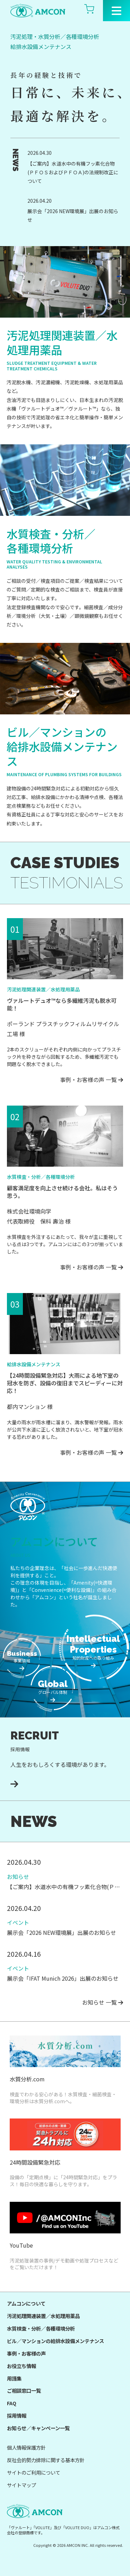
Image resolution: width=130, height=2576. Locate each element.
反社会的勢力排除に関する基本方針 (46, 2460)
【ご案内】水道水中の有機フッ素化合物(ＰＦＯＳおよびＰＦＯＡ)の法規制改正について (72, 172)
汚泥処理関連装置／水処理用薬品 (43, 2315)
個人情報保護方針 (26, 2447)
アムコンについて (26, 2303)
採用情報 (16, 2415)
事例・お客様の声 (26, 2353)
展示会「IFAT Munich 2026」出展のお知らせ (63, 1978)
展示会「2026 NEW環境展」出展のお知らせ (72, 215)
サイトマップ (21, 2485)
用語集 (14, 2378)
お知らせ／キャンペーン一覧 (38, 2428)
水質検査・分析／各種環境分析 (41, 2328)
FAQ (11, 2403)
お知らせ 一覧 (102, 2002)
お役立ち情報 (21, 2365)
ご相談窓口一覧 (24, 2390)
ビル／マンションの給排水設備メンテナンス (55, 2340)
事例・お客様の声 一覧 (91, 1079)
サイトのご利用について (33, 2472)
